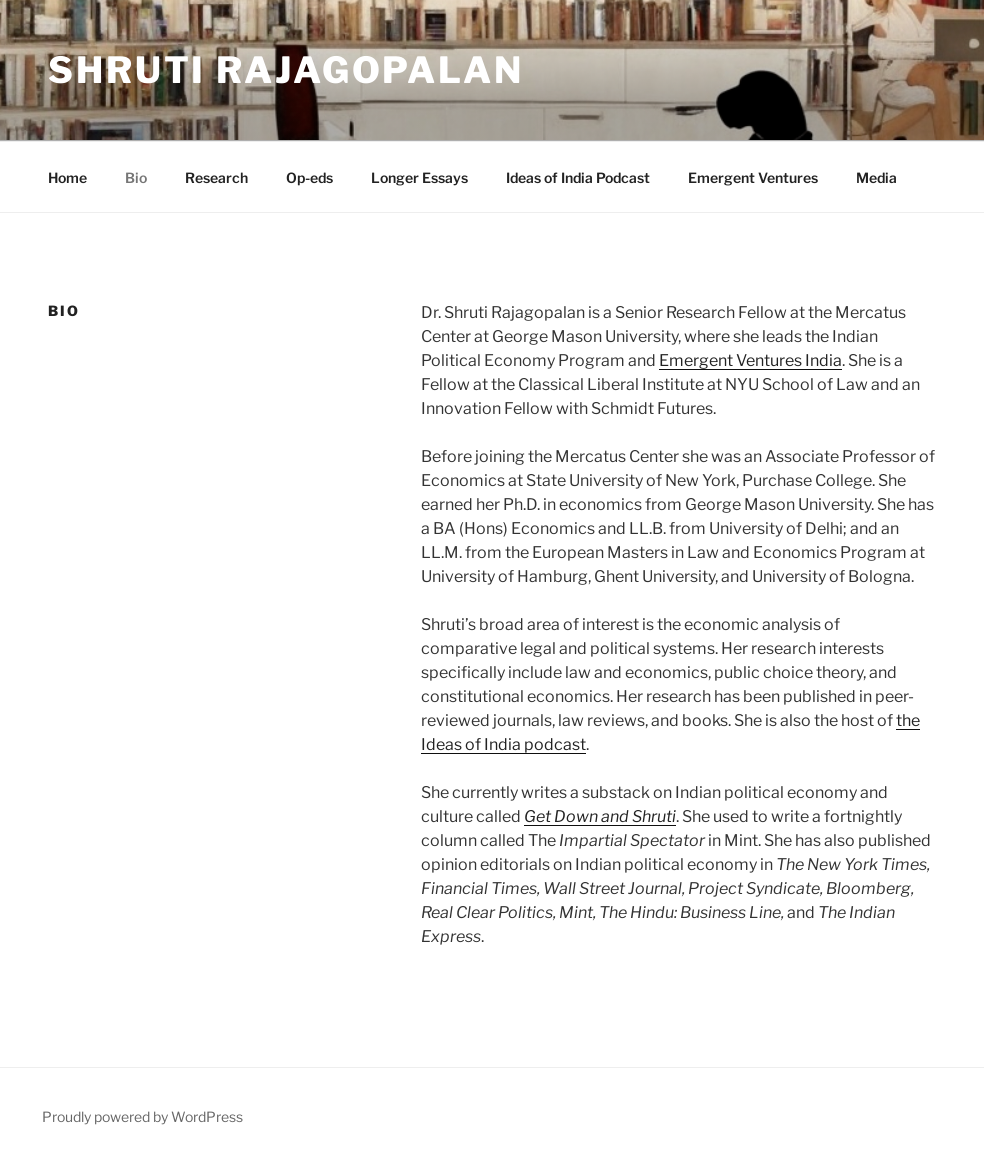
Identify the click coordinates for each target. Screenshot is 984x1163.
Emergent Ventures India (750, 360)
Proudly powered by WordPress (142, 1116)
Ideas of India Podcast (578, 177)
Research (216, 177)
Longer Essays (419, 177)
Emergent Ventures (753, 177)
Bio (136, 177)
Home (67, 177)
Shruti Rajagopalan (286, 70)
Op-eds (309, 177)
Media (876, 177)
